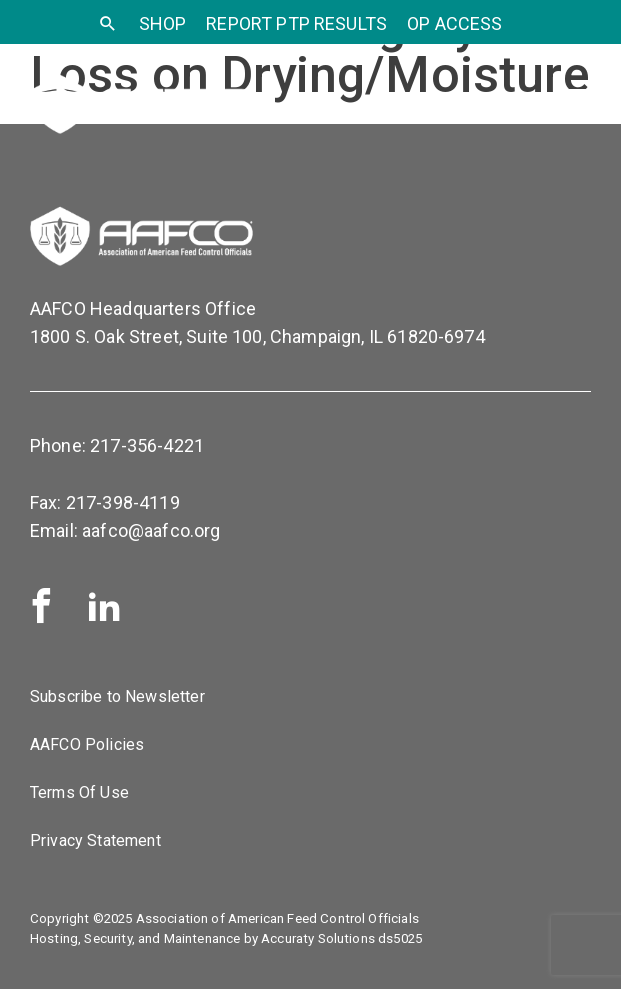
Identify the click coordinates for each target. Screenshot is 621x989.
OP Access (454, 23)
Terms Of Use (79, 792)
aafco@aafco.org (151, 530)
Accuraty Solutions (318, 938)
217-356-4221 (147, 445)
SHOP (163, 23)
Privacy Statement (95, 840)
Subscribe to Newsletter (117, 696)
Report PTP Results (296, 23)
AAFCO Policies (87, 744)
